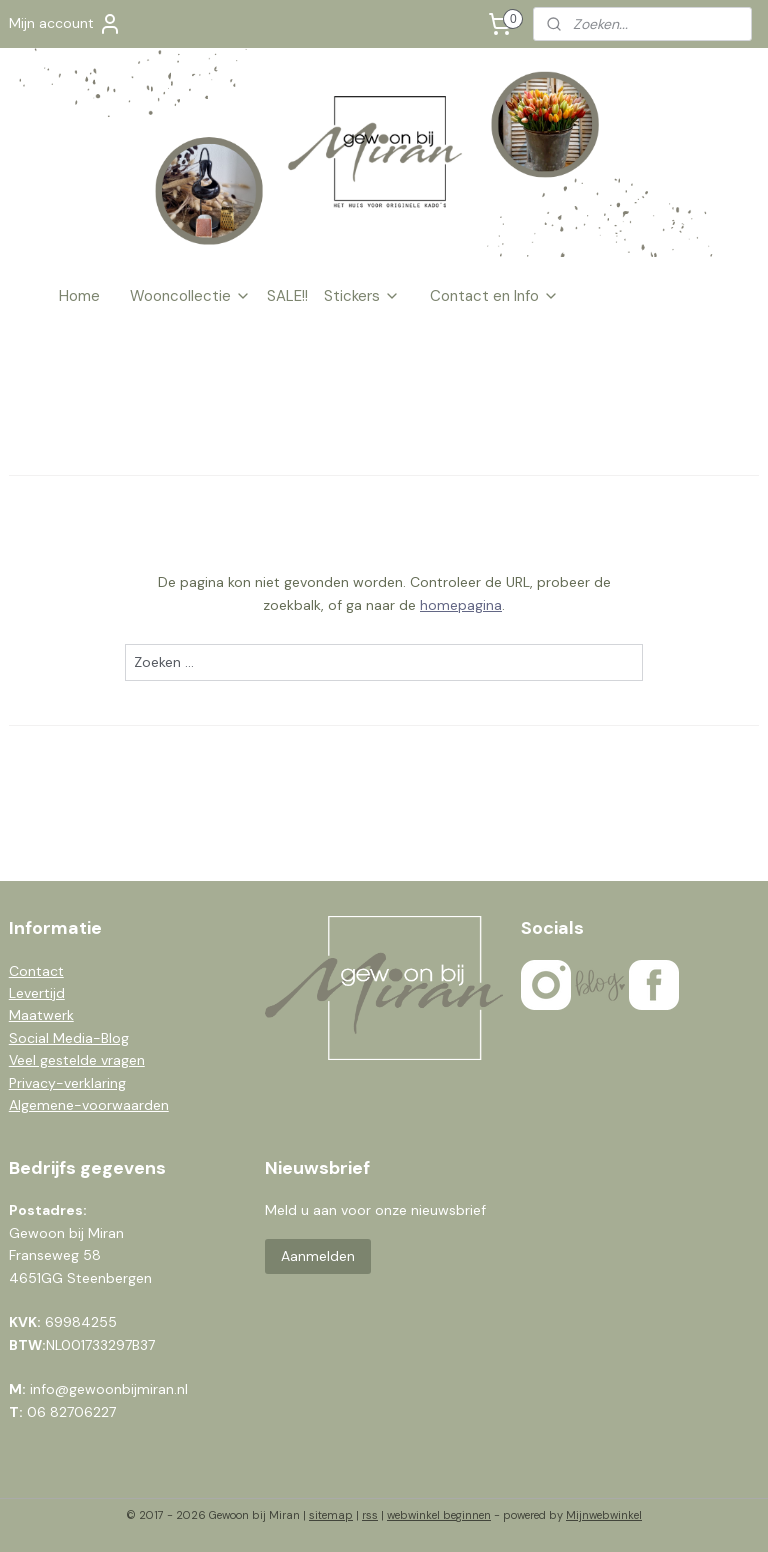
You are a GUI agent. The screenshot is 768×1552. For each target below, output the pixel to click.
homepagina (461, 605)
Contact (36, 971)
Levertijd (37, 993)
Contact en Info (494, 296)
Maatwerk (41, 1015)
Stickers (362, 296)
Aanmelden (318, 1256)
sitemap (331, 1515)
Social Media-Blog (69, 1038)
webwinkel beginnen (439, 1515)
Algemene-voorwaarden (89, 1105)
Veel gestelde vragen (77, 1060)
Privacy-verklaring (67, 1083)
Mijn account (65, 24)
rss (370, 1515)
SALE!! (287, 296)
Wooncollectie (190, 296)
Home (79, 296)
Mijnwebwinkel (604, 1515)
